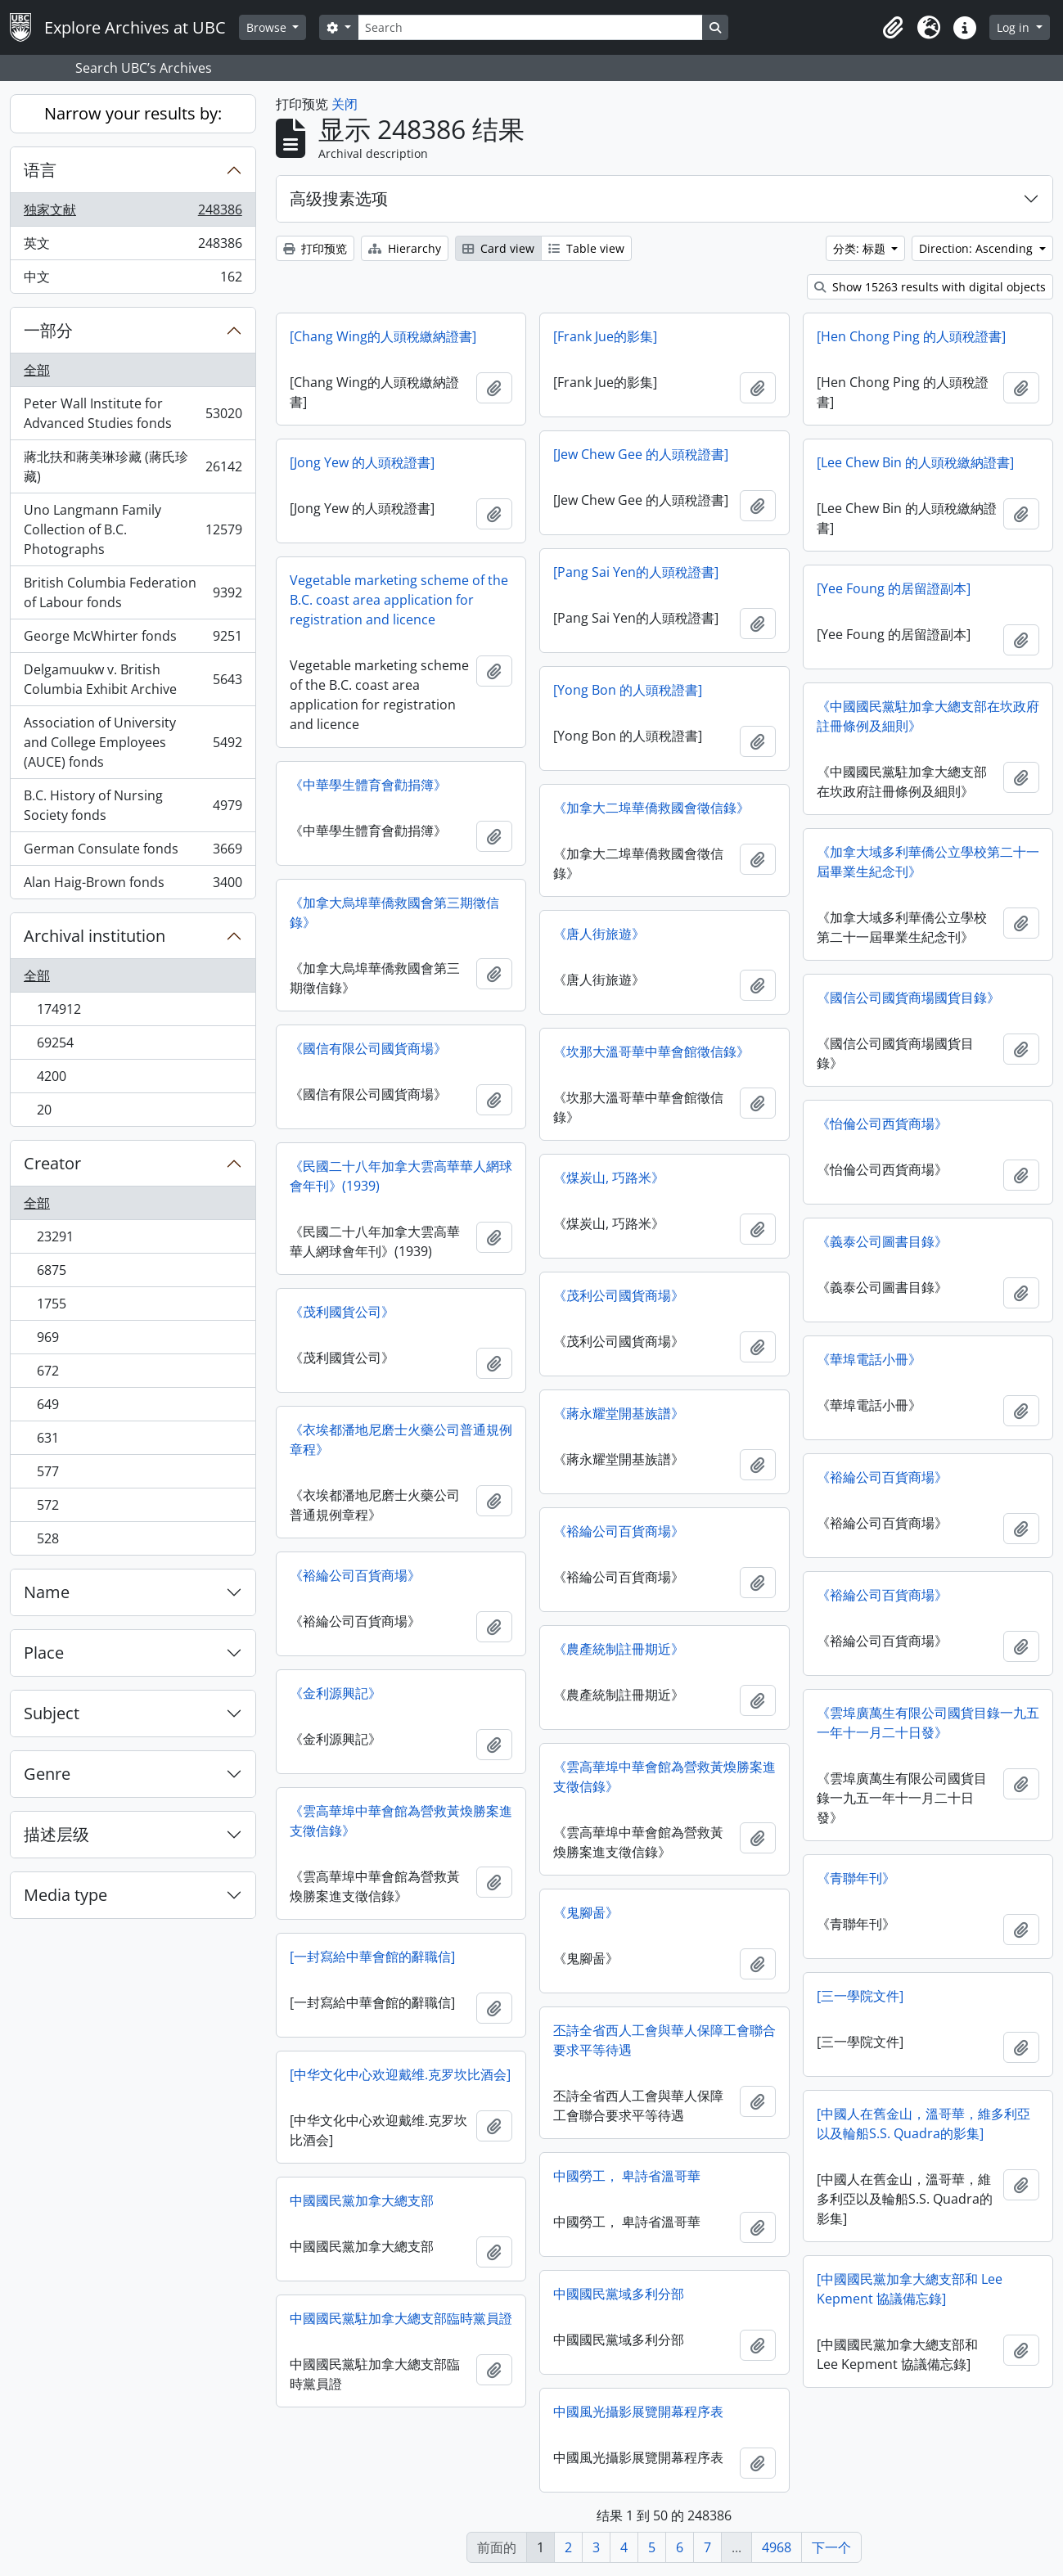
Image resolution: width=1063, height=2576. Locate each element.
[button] (893, 28)
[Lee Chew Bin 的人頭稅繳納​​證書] (915, 462)
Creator (52, 1163)
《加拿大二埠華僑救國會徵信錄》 (651, 808)
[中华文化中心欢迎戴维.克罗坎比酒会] (400, 2074)
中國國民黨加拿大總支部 (362, 2200)
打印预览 (315, 248)
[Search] (530, 27)
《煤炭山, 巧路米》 (608, 1178)
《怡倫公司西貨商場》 (882, 1124)
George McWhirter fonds (132, 639)
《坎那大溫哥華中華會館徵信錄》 (651, 1052)
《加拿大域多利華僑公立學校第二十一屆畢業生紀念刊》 (928, 861)
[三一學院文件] (860, 1996)
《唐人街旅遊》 (599, 934)
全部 (37, 370)
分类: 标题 (861, 248)
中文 (132, 280)
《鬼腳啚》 (586, 1912)
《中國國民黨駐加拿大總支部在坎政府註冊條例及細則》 (928, 716)
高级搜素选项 (339, 198)
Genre (47, 1774)
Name (47, 1592)
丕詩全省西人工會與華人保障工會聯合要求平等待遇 (664, 2040)
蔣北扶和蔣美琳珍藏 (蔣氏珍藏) (132, 466)
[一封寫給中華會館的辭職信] (372, 1957)
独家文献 (132, 213)
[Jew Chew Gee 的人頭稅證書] (640, 454)
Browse (268, 27)
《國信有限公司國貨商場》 (368, 1048)
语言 (40, 170)
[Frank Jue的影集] (605, 336)
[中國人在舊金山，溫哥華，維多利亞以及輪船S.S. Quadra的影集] (923, 2123)
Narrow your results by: (133, 113)
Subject (51, 1713)
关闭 (344, 104)
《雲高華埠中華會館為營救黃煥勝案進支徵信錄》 (664, 1776)
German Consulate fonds (132, 852)
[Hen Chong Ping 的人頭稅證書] (911, 336)
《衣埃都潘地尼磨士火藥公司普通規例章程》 (401, 1439)
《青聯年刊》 (856, 1878)
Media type (65, 1895)
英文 (132, 246)
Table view (586, 248)
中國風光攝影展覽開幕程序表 (638, 2412)
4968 (776, 2547)
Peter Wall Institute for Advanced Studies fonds (132, 413)
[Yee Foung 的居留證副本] (894, 588)
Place (44, 1653)
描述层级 (56, 1834)
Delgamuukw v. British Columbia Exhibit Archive (132, 679)
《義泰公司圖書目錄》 (882, 1241)
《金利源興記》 (335, 1693)
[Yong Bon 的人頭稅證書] (627, 690)
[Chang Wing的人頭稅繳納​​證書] (383, 336)
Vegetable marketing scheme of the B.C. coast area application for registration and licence (399, 599)
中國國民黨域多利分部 (618, 2294)
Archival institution (94, 936)
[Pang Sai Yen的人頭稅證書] (635, 572)
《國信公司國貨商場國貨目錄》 (908, 998)
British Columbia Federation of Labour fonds (132, 592)
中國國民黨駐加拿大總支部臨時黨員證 (401, 2318)
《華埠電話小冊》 (869, 1359)
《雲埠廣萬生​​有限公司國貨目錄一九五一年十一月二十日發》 (928, 1722)
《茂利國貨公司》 (342, 1312)
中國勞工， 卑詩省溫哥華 (626, 2176)
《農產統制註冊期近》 (618, 1649)
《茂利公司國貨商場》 (618, 1295)
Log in (1015, 27)
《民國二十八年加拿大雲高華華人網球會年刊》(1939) (401, 1176)
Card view (498, 248)
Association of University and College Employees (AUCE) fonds (132, 742)
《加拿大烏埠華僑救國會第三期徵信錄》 (394, 912)
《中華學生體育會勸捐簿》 (368, 785)
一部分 (48, 330)
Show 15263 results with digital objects (930, 287)
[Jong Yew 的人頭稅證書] (362, 462)
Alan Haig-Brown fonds (132, 885)
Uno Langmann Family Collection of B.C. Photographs (132, 529)
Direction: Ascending (977, 248)
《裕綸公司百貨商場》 (882, 1477)
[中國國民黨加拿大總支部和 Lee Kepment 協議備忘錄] (909, 2289)
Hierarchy (404, 248)
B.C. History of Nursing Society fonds (132, 805)
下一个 (831, 2547)
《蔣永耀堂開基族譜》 (618, 1413)
